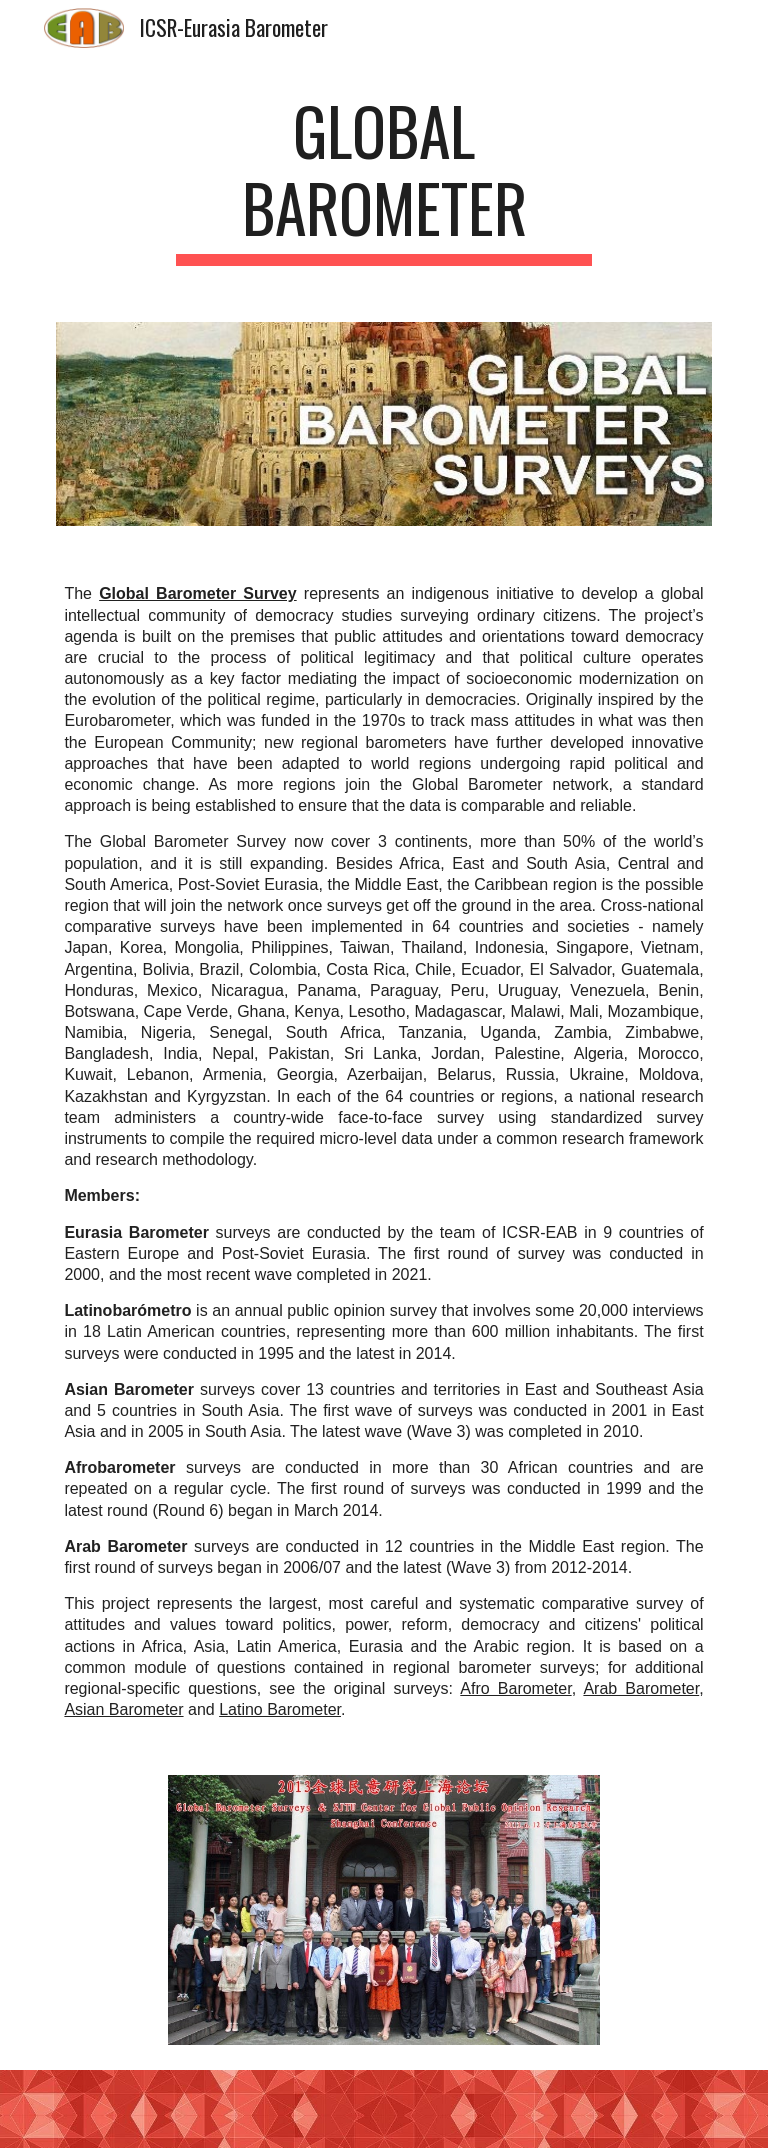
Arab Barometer (641, 1688)
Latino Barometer (280, 1709)
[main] (383, 179)
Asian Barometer (123, 1709)
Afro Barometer (515, 1688)
